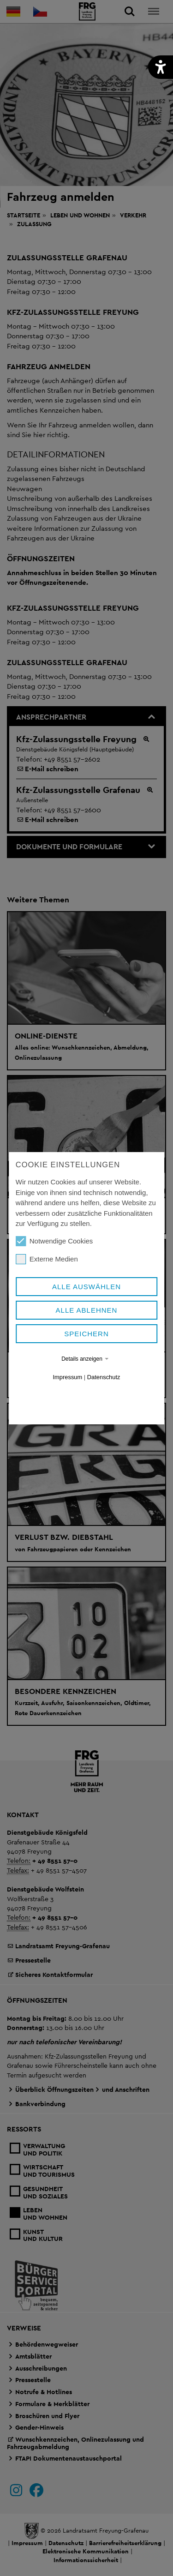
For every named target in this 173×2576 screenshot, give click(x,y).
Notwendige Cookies (54, 1241)
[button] (160, 67)
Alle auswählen (86, 1287)
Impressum (68, 1377)
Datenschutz (103, 1377)
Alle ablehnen (87, 1310)
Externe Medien (47, 1259)
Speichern (86, 1334)
